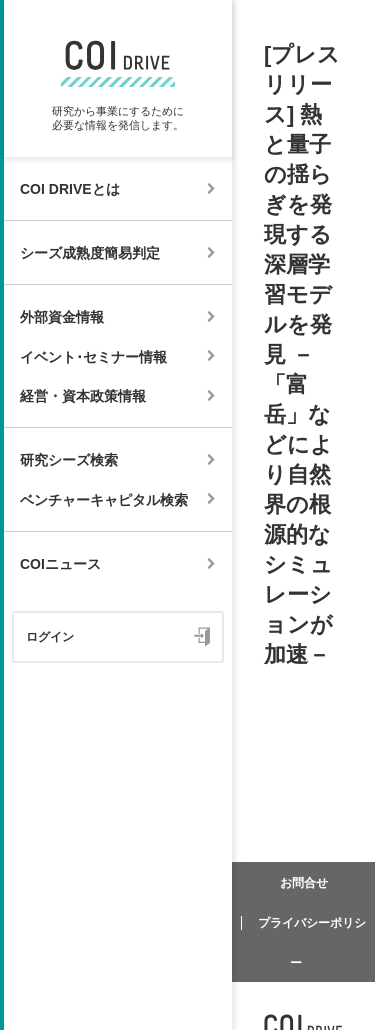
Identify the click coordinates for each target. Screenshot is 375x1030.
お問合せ (304, 883)
